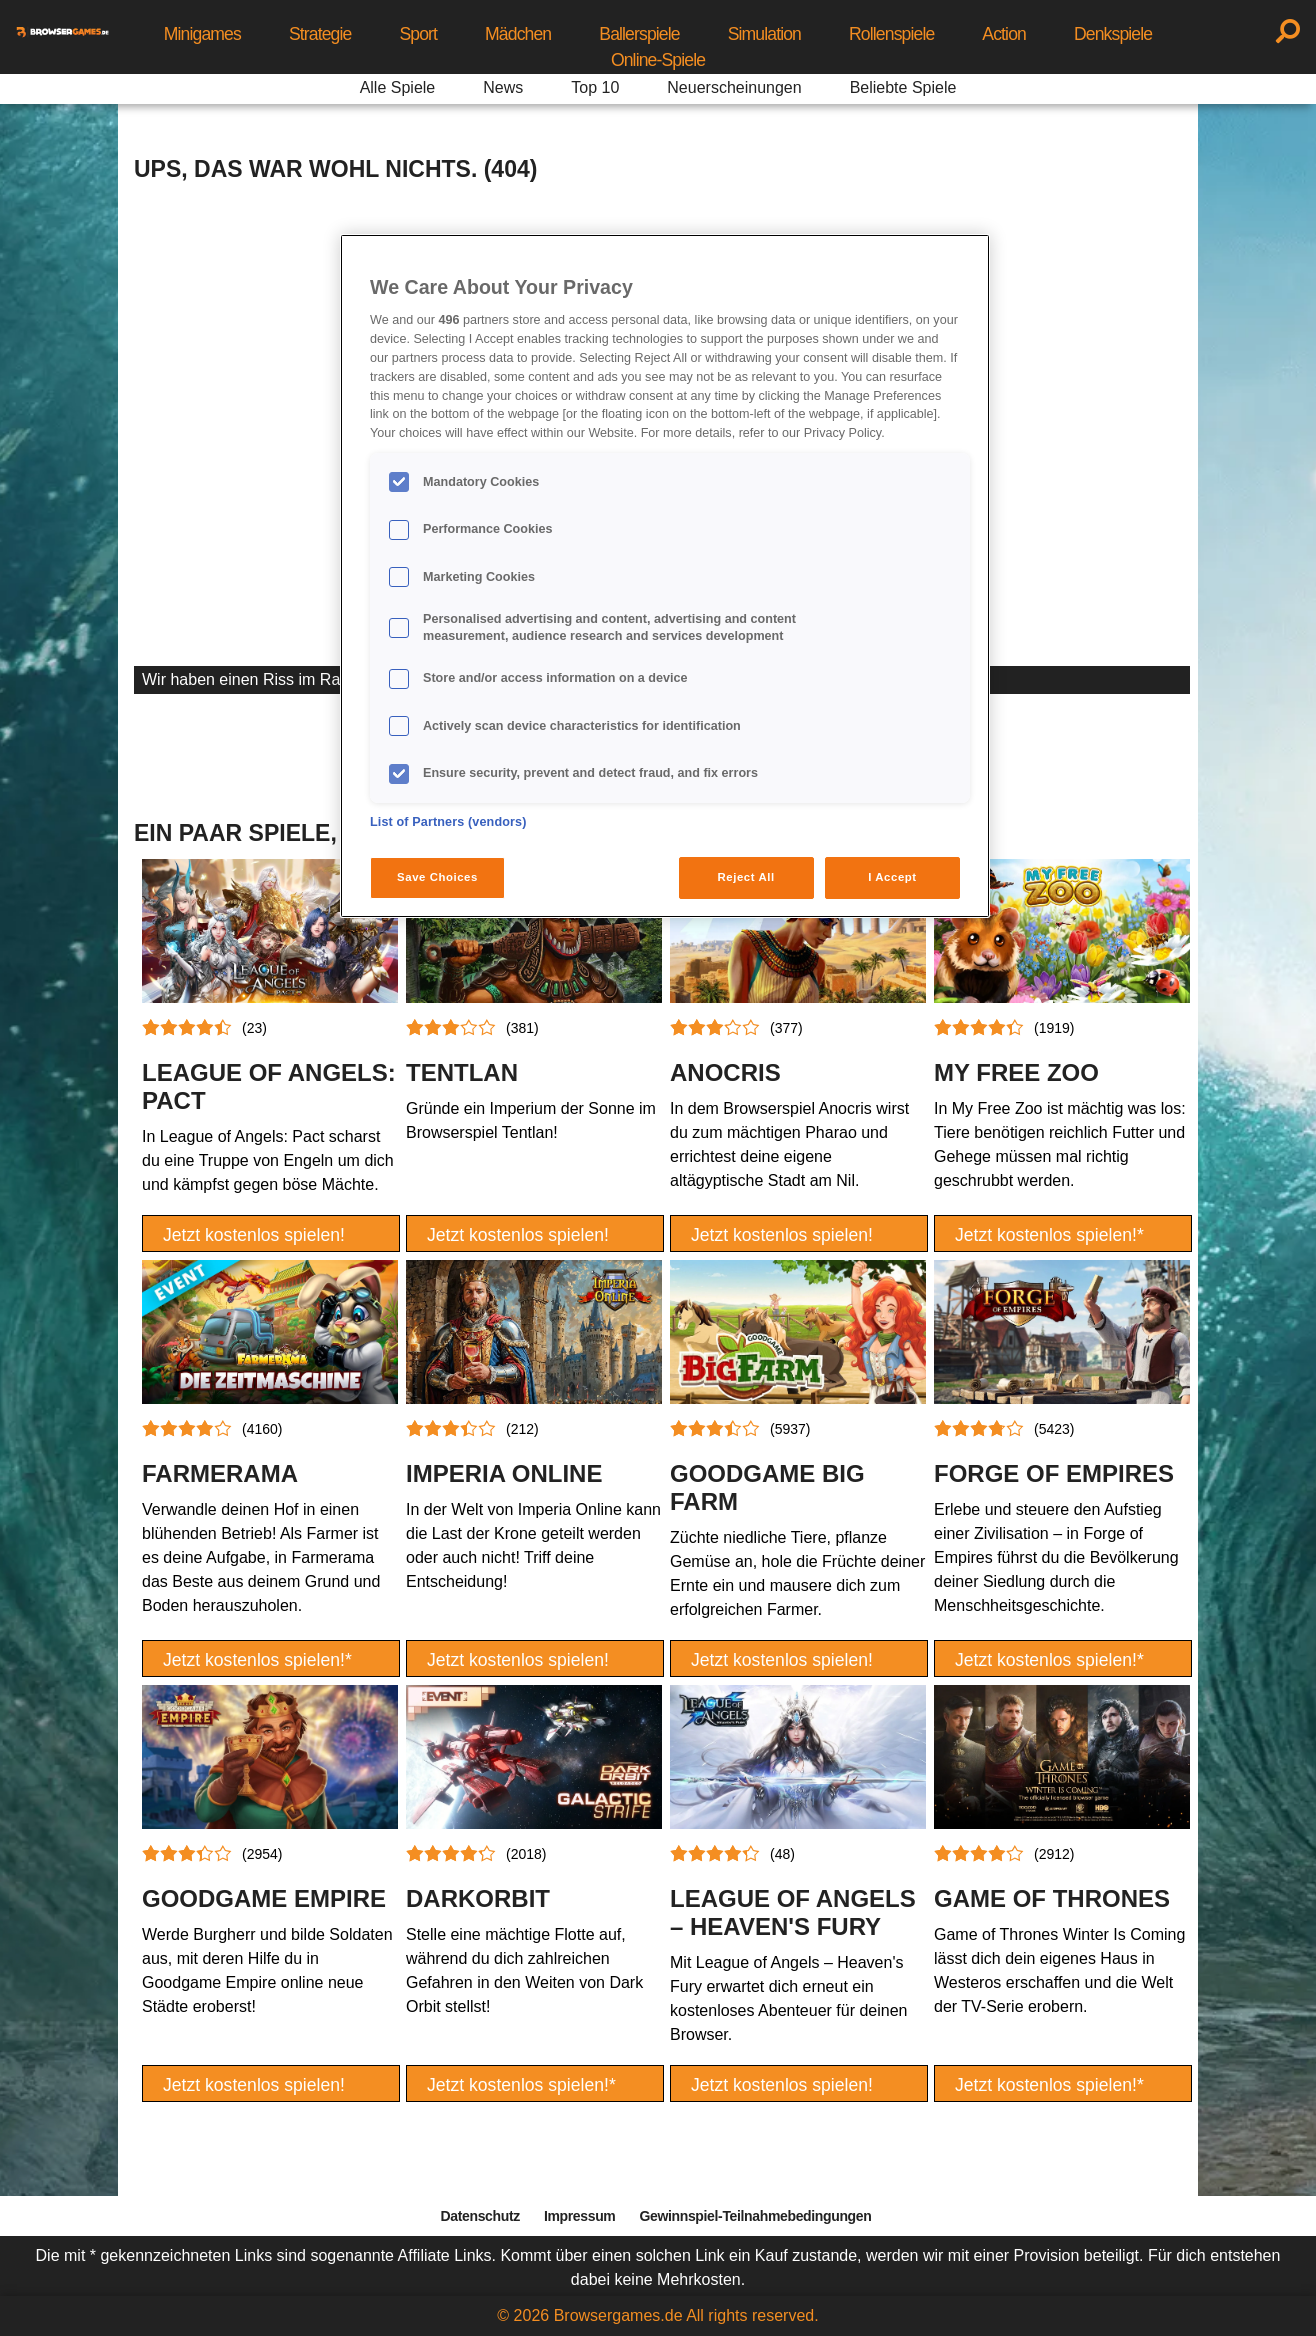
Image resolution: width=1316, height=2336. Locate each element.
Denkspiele (1113, 34)
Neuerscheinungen (734, 87)
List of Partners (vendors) (448, 822)
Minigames (202, 34)
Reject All (746, 877)
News (503, 87)
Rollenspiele (891, 34)
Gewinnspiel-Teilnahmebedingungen (755, 2216)
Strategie (320, 34)
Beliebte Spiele (903, 87)
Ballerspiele (639, 34)
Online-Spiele (658, 60)
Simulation (764, 34)
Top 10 (595, 87)
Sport (418, 34)
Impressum (580, 2216)
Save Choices (437, 877)
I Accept (892, 877)
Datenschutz (480, 2216)
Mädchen (518, 34)
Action (1004, 34)
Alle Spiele (398, 87)
